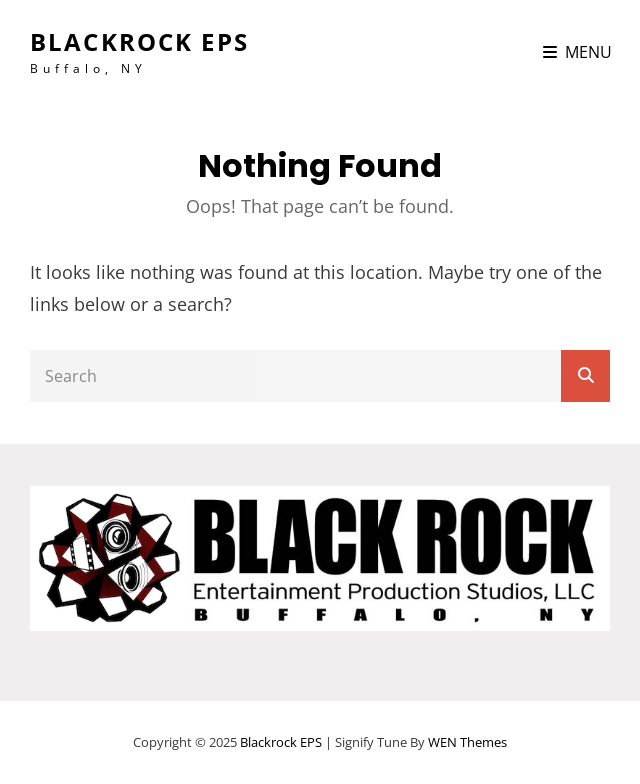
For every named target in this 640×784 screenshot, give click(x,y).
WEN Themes (467, 742)
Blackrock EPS (139, 41)
